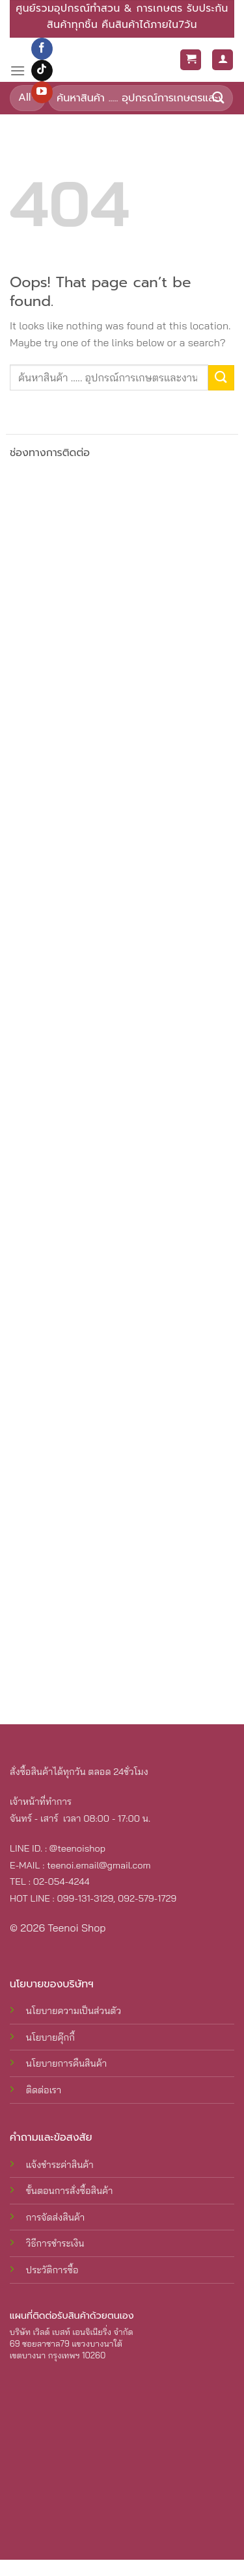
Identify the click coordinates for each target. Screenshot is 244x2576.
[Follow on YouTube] (42, 92)
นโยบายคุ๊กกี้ (50, 2037)
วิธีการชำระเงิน (55, 2243)
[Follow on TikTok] (42, 71)
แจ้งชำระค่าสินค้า (60, 2165)
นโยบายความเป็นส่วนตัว (73, 2011)
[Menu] (17, 70)
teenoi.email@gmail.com (98, 1865)
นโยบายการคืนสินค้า (66, 2063)
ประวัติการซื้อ (52, 2270)
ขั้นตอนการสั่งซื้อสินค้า (69, 2191)
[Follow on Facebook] (42, 49)
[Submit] (219, 97)
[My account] (222, 60)
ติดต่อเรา (43, 2090)
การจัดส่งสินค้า (55, 2217)
